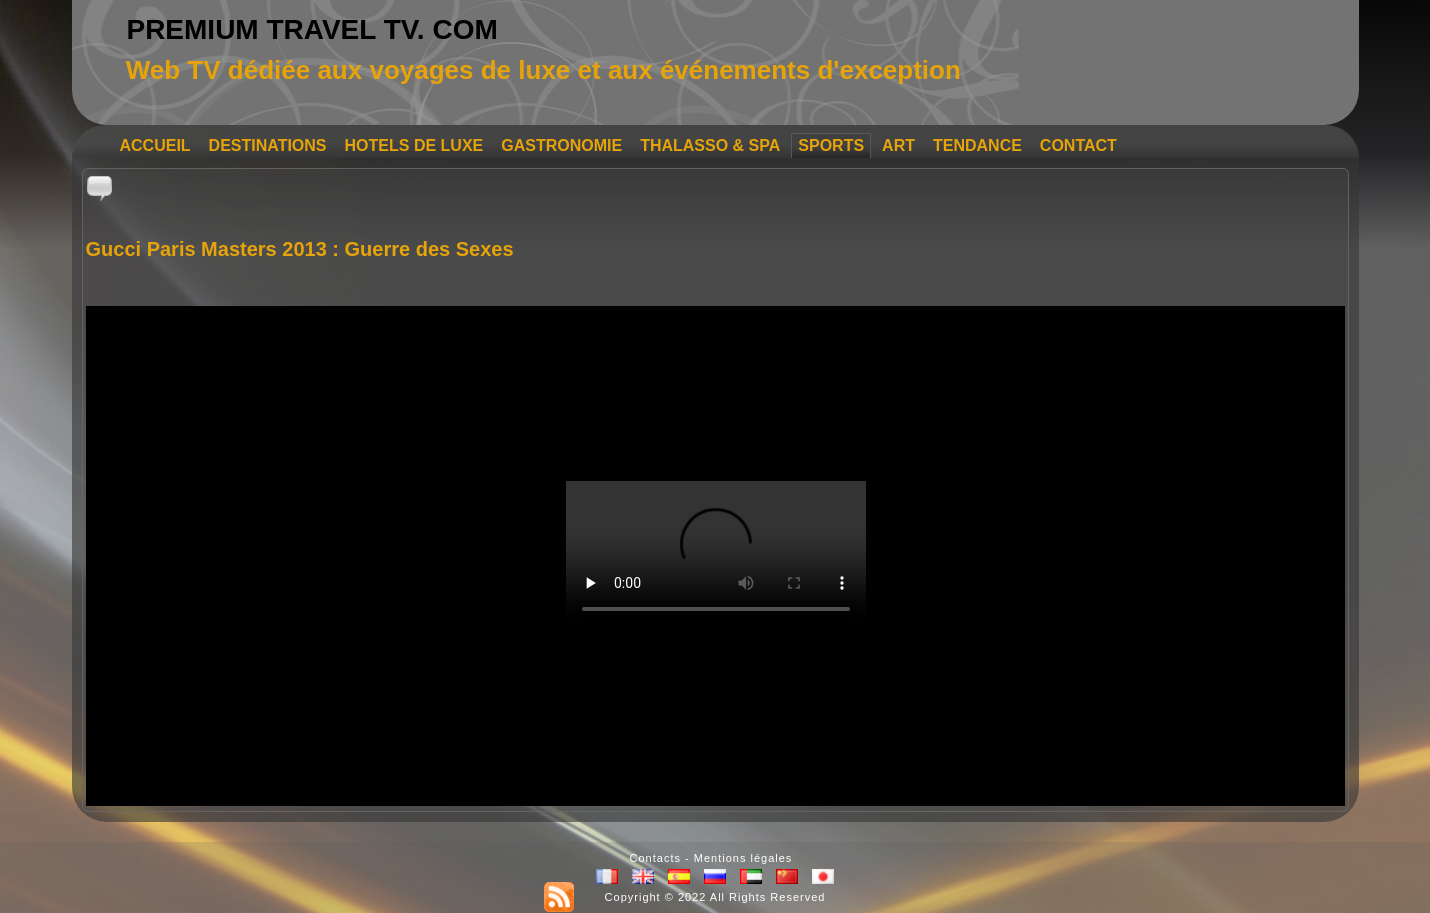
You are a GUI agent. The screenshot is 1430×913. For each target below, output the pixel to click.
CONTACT (1078, 145)
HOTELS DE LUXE (414, 145)
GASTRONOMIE (561, 145)
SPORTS (831, 145)
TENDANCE (977, 145)
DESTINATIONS (268, 145)
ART (898, 145)
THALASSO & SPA (710, 145)
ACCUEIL (155, 145)
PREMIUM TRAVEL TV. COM (311, 29)
